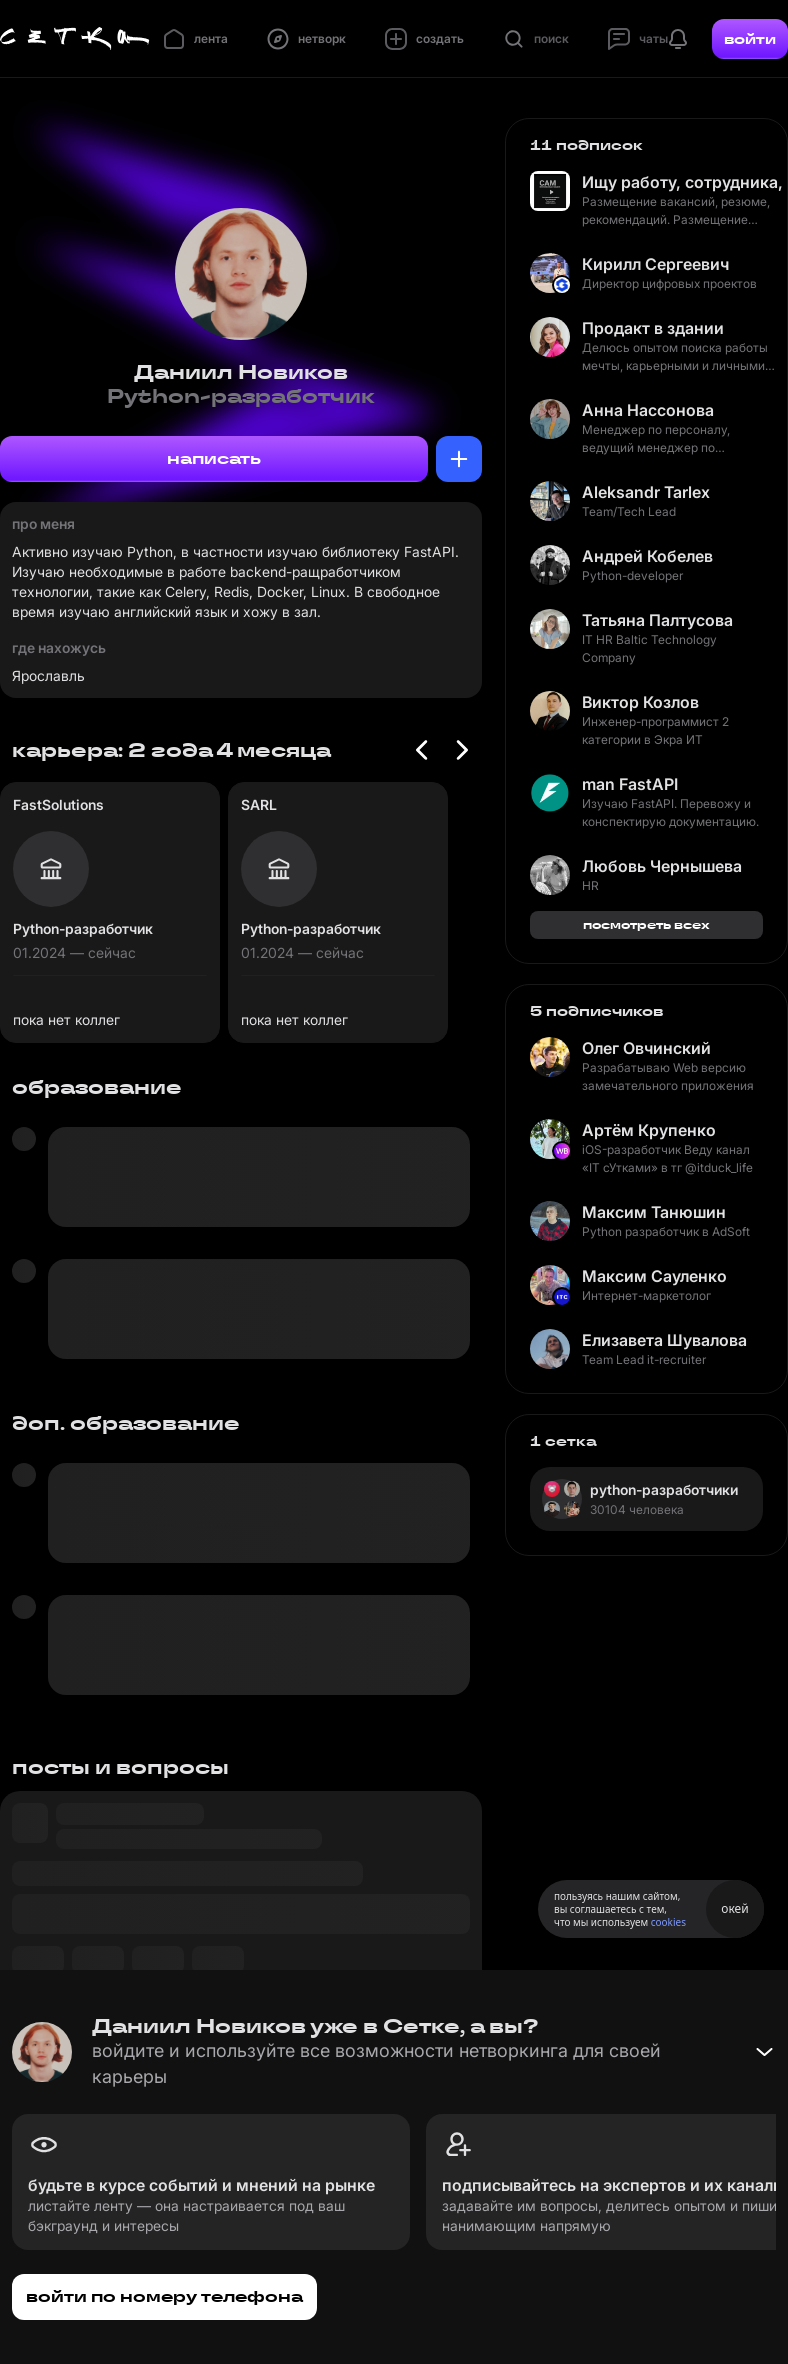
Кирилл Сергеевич (655, 264)
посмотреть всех (646, 924)
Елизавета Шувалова (664, 1340)
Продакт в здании (653, 328)
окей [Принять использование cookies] (734, 1908)
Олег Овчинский (646, 1048)
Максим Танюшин (654, 1212)
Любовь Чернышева (662, 866)
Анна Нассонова (648, 410)
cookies (668, 1922)
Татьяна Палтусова (657, 620)
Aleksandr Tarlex (646, 492)
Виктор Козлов (640, 702)
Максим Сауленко (654, 1276)
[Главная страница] (75, 39)
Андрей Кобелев (647, 556)
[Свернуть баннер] (764, 2052)
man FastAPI (630, 784)
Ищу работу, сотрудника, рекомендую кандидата (682, 182)
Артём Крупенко (649, 1130)
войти (750, 39)
